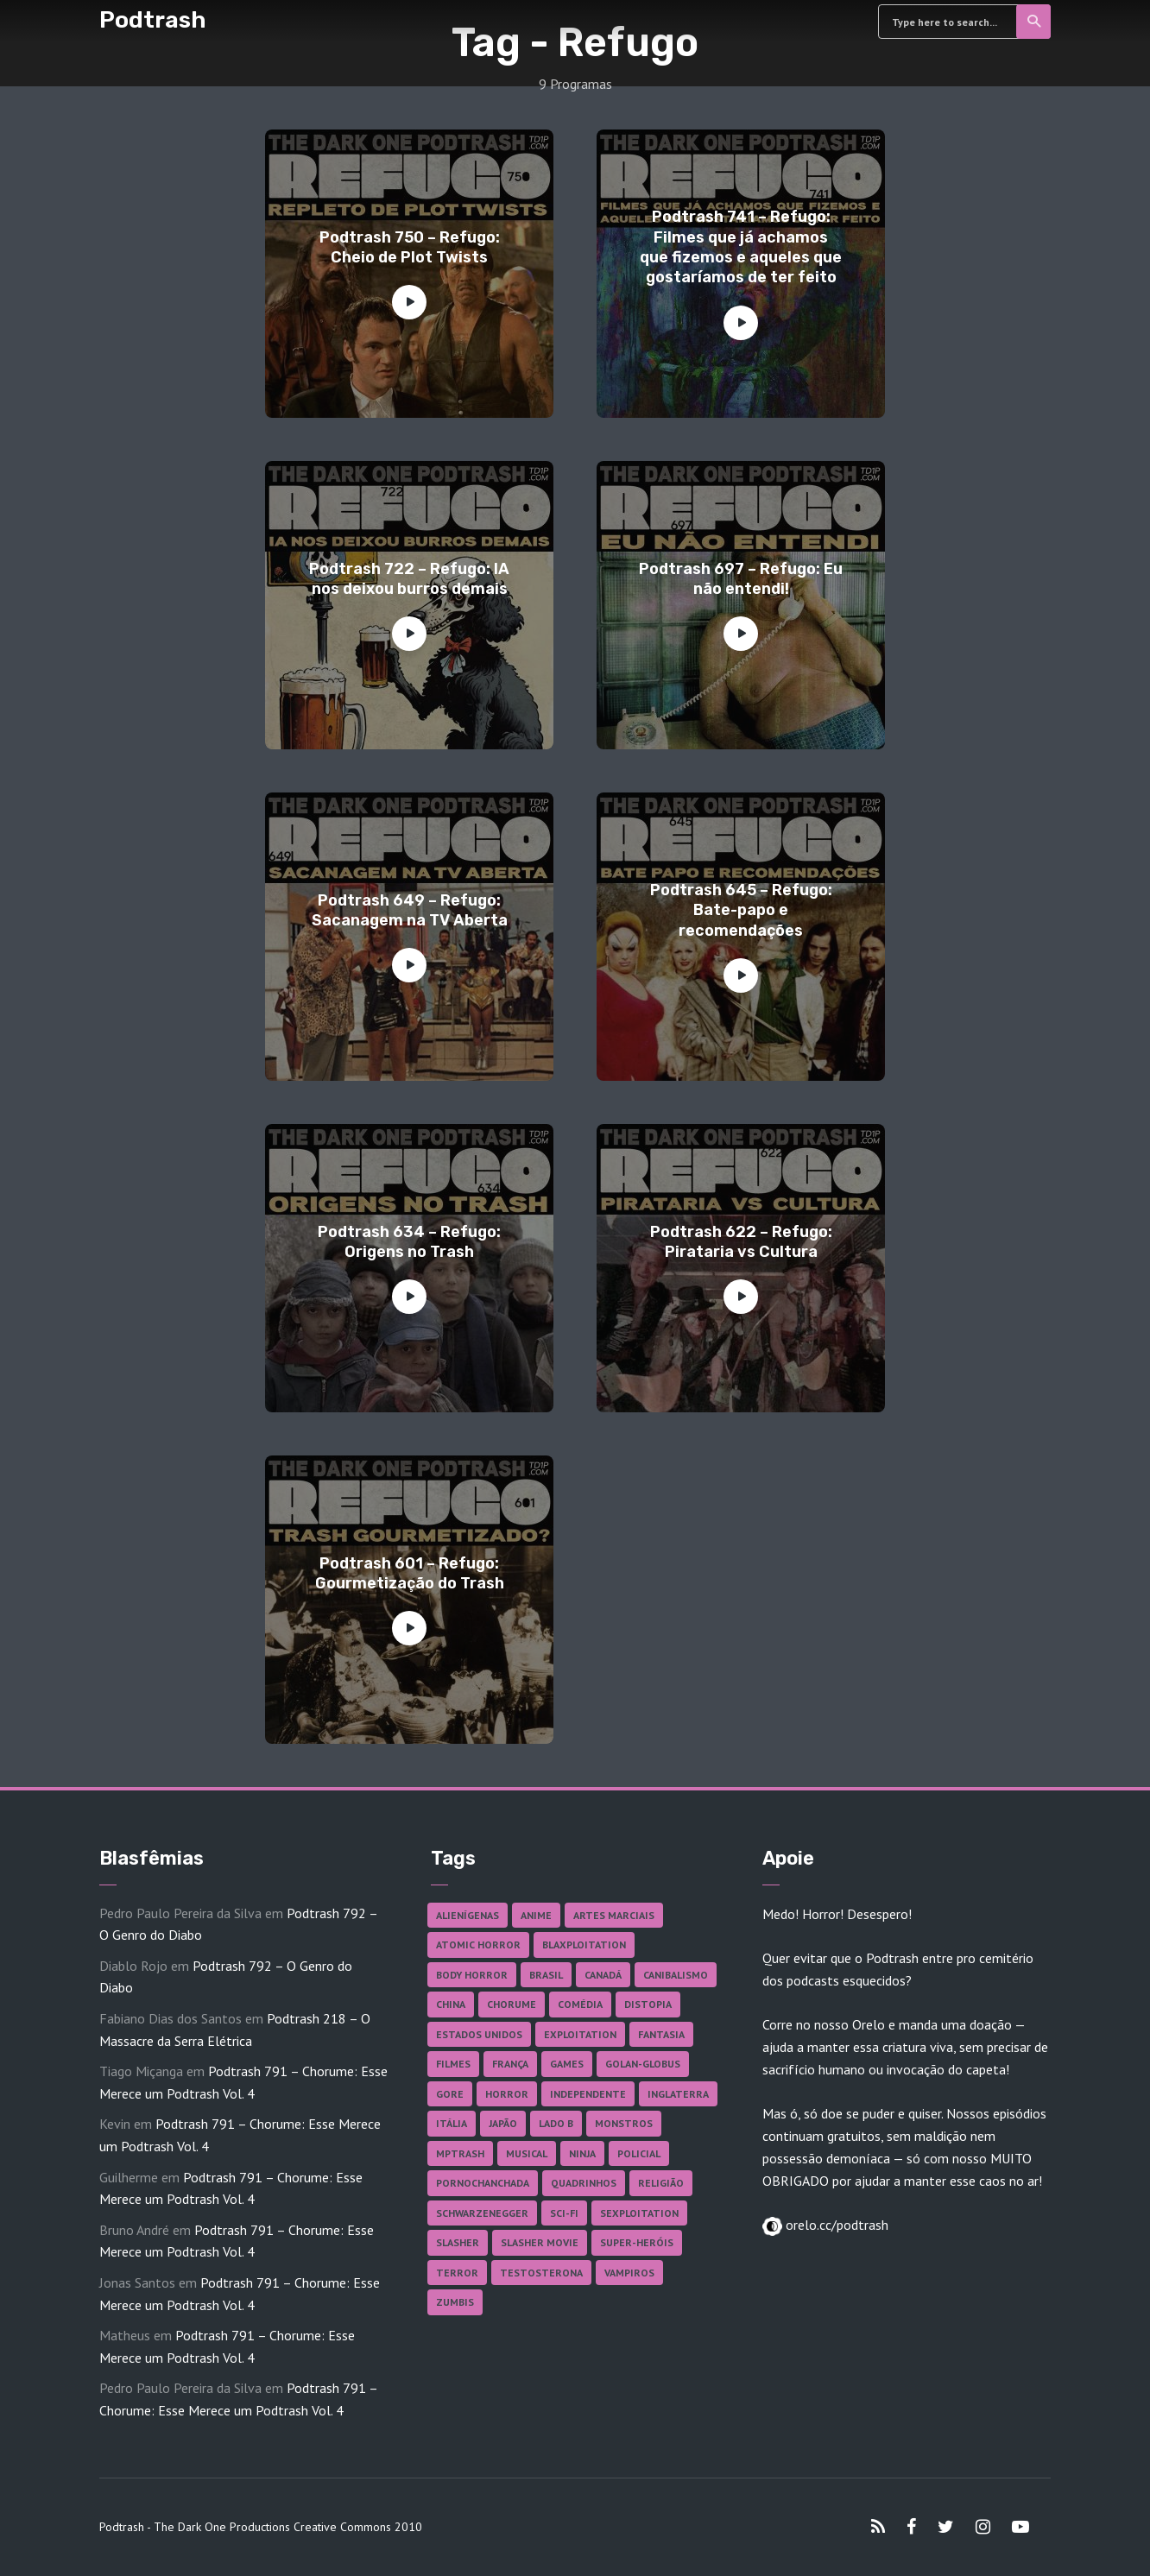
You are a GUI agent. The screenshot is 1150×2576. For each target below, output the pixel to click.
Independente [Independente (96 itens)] (588, 2093)
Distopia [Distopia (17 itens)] (648, 2004)
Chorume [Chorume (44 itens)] (511, 2004)
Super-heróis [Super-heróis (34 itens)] (636, 2242)
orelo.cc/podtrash (835, 2224)
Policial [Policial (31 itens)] (638, 2153)
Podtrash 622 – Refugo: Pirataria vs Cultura (741, 1241)
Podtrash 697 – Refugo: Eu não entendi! (741, 578)
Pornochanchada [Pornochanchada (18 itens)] (482, 2182)
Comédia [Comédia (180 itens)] (580, 2004)
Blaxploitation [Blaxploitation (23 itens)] (584, 1944)
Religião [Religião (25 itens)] (661, 2182)
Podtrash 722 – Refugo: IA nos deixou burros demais (409, 578)
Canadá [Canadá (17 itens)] (603, 1974)
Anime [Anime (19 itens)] (536, 1915)
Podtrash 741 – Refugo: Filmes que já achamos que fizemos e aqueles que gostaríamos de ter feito (741, 247)
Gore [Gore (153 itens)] (450, 2093)
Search (1035, 21)
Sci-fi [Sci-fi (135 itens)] (564, 2213)
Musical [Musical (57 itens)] (526, 2153)
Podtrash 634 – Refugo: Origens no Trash (409, 1241)
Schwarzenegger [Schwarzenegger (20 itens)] (482, 2213)
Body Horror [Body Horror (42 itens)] (472, 1974)
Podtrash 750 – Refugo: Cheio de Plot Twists (409, 247)
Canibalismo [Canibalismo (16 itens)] (675, 1974)
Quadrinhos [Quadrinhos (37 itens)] (583, 2182)
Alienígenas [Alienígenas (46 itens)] (467, 1915)
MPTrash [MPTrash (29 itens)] (460, 2153)
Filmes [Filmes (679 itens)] (453, 2063)
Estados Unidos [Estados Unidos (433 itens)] (479, 2034)
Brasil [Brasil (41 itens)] (546, 1974)
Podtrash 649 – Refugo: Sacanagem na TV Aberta (410, 910)
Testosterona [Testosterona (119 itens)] (541, 2272)
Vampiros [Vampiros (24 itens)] (629, 2272)
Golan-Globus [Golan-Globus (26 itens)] (642, 2063)
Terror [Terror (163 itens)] (457, 2272)
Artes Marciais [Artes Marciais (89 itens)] (613, 1915)
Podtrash (152, 20)
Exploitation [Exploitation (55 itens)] (580, 2034)
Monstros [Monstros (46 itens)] (624, 2123)
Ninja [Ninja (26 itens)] (582, 2153)
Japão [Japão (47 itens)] (503, 2123)
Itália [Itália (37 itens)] (451, 2123)
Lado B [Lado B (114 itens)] (556, 2123)
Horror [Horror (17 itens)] (506, 2093)
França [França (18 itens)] (510, 2063)
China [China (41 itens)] (450, 2004)
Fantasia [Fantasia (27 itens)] (661, 2034)
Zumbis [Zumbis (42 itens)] (455, 2301)
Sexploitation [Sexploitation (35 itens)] (639, 2213)
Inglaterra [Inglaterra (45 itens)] (678, 2093)
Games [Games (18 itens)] (567, 2063)
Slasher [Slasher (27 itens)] (457, 2242)
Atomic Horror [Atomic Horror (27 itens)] (478, 1944)
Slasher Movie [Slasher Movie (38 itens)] (539, 2242)
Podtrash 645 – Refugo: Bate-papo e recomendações (741, 910)
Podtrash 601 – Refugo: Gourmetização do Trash (409, 1573)
